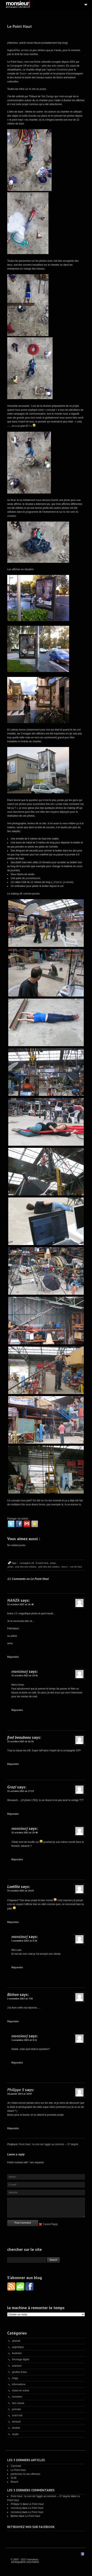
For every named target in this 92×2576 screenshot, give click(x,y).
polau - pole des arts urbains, (22, 1566)
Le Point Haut (19, 26)
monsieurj (19, 1671)
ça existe (67, 882)
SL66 (14, 2477)
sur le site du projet (35, 89)
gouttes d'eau (19, 2372)
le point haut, (42, 1563)
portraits (16, 2409)
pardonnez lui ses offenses (25, 2474)
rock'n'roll (17, 2415)
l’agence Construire (57, 69)
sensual (16, 2421)
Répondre (13, 1657)
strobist (16, 2427)
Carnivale (16, 2466)
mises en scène (20, 2390)
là (62, 1504)
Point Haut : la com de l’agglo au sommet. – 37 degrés (48, 2144)
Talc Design (47, 96)
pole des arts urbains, (49, 1566)
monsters (17, 2396)
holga (15, 2378)
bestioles (17, 2353)
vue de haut (76, 1566)
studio (15, 2434)
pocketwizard (33, 878)
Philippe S (15, 2089)
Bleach (14, 2481)
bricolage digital (20, 2359)
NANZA (13, 1600)
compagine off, (26, 1563)
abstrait (16, 2340)
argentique (18, 2347)
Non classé (18, 2403)
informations (18, 2384)
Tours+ (23, 73)
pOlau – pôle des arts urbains (49, 65)
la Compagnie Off (17, 65)
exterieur (17, 2365)
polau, (53, 1563)
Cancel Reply (50, 2224)
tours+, (64, 1566)
